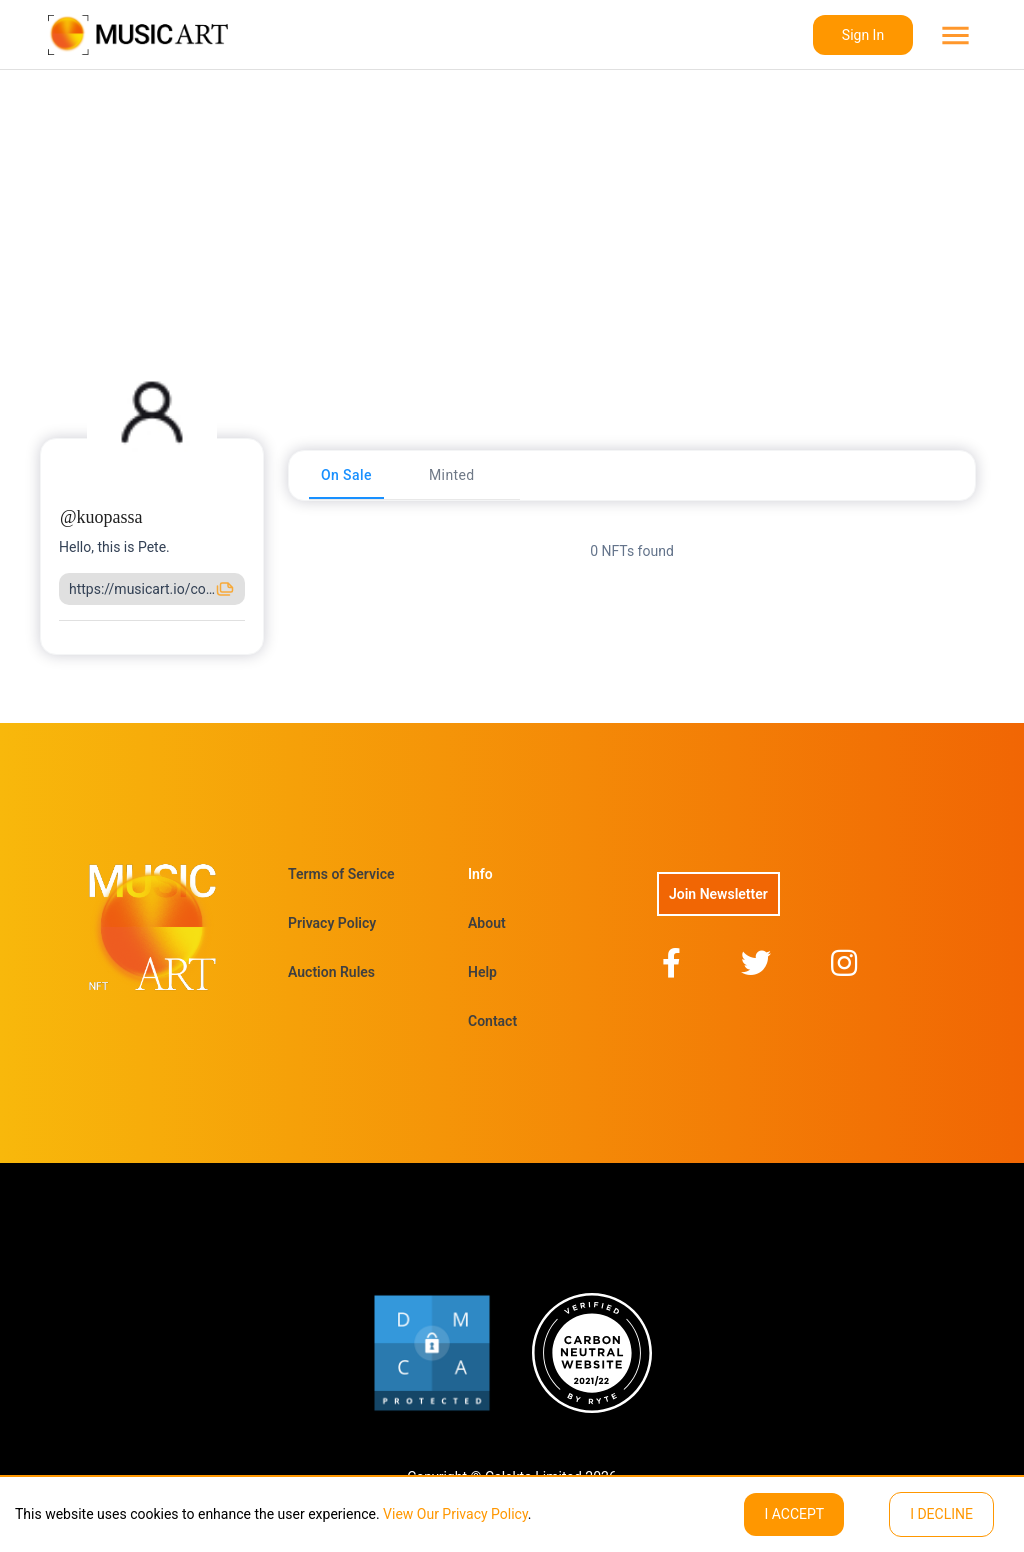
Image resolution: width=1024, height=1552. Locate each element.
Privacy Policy (332, 923)
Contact (492, 1021)
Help (482, 972)
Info (480, 874)
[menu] (953, 35)
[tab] (346, 475)
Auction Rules (331, 972)
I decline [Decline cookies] (941, 1514)
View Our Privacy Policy (454, 1514)
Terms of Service (341, 874)
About (487, 923)
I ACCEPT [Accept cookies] (794, 1514)
